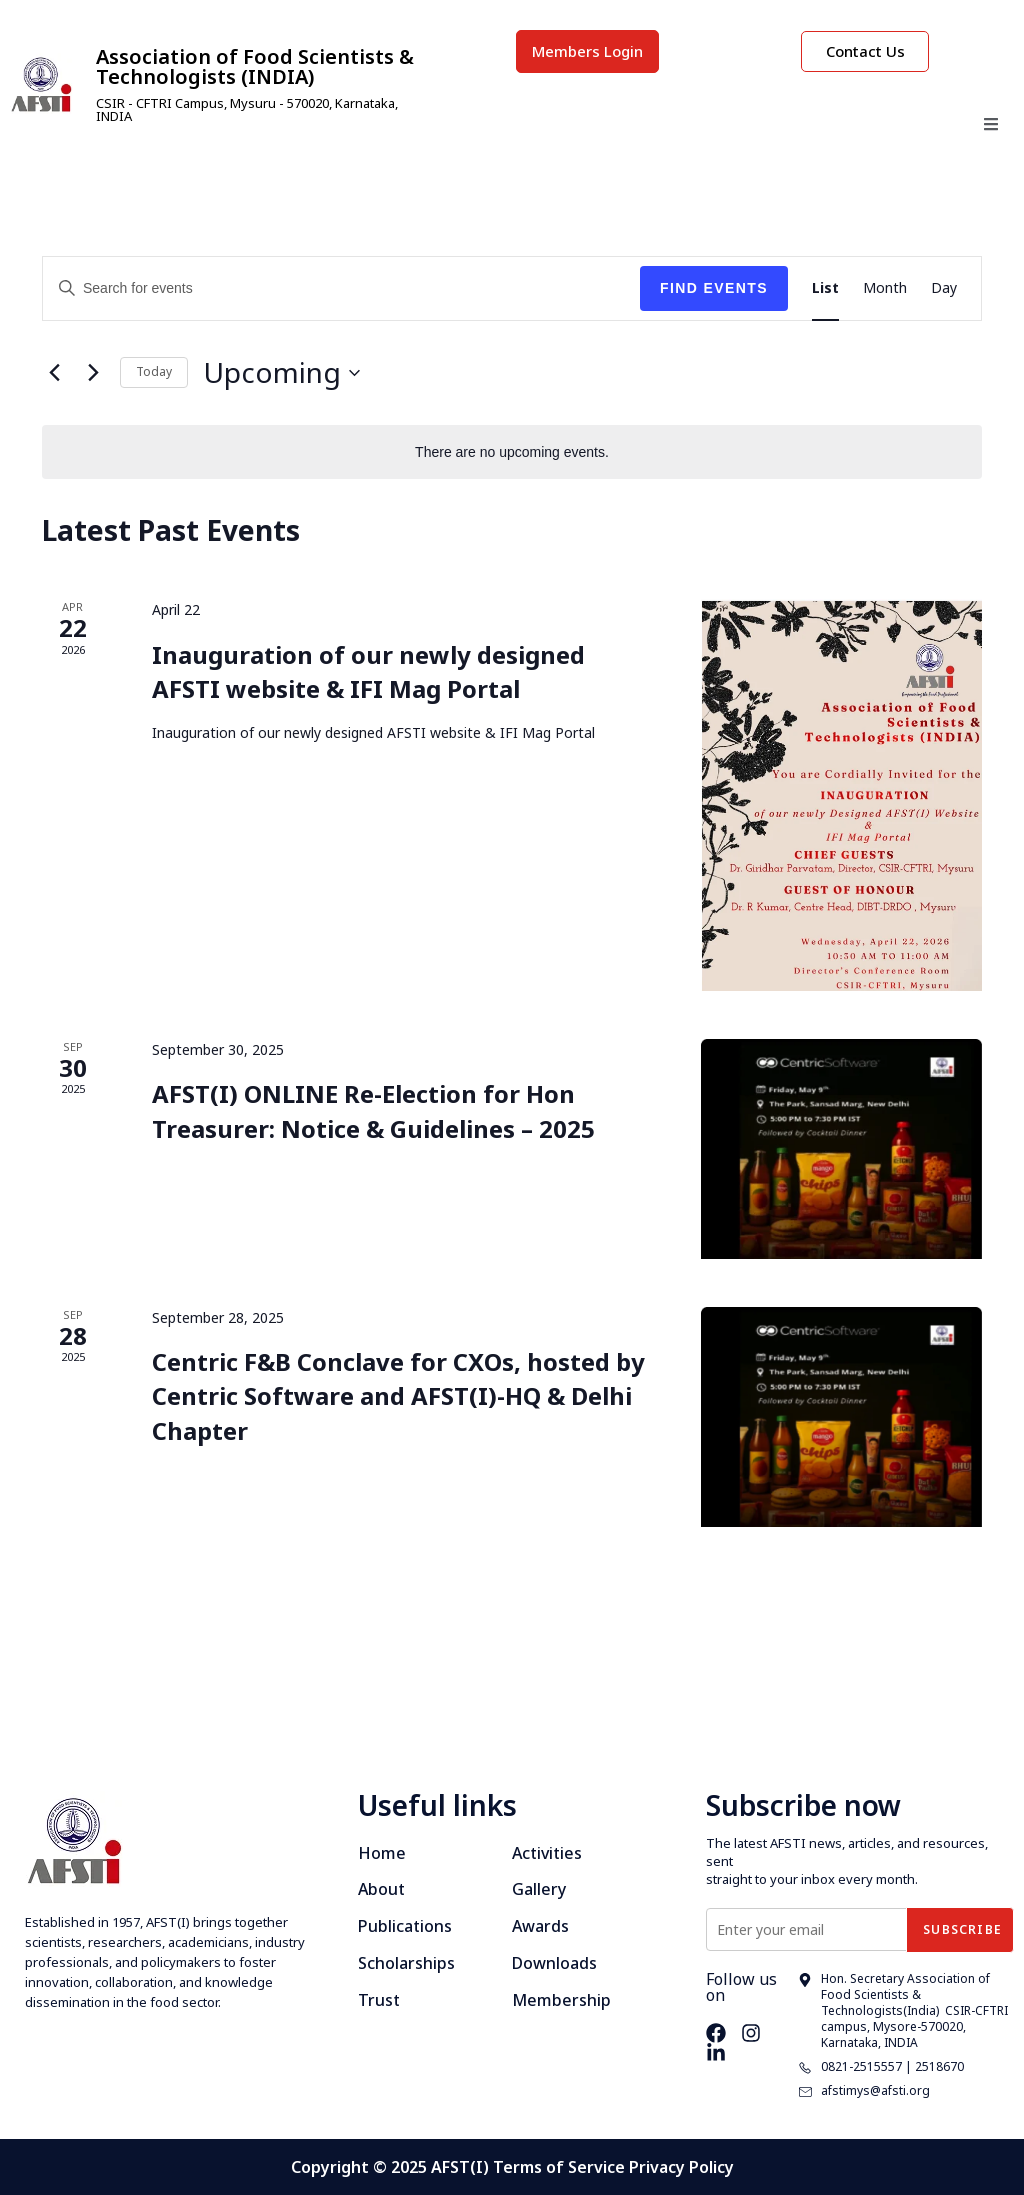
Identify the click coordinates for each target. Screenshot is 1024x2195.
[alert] (512, 452)
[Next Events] (93, 373)
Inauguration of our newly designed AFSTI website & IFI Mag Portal (368, 671)
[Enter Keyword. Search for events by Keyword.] (341, 288)
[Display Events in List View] (825, 288)
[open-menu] (991, 126)
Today (154, 371)
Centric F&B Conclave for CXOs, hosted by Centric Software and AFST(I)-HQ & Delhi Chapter (398, 1395)
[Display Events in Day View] (944, 288)
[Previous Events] (54, 373)
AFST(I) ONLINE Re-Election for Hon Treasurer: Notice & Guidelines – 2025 (373, 1111)
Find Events (714, 288)
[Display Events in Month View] (885, 288)
